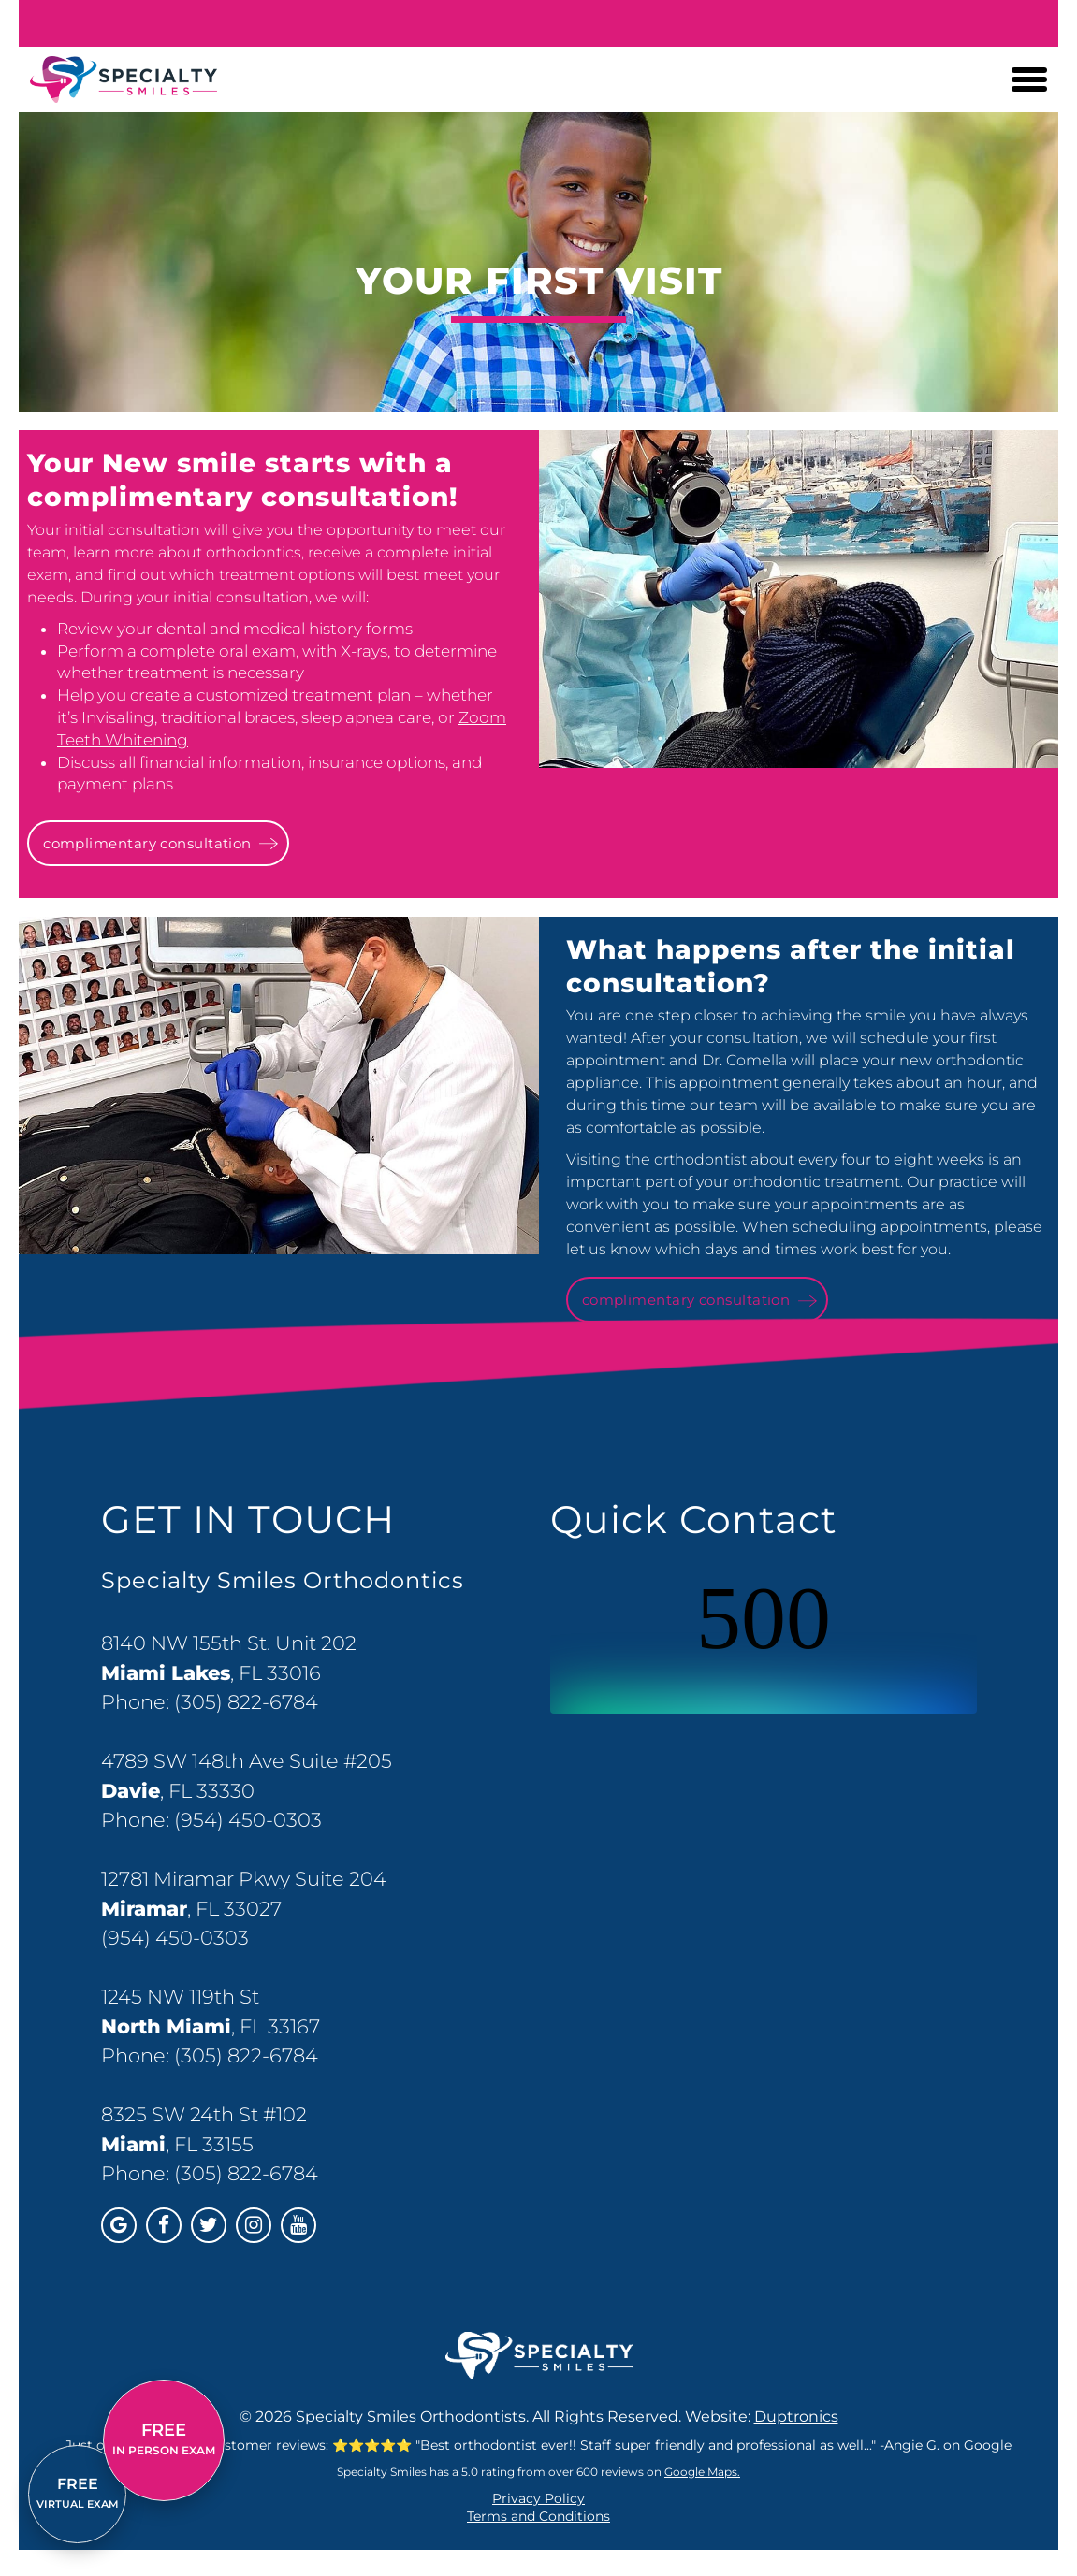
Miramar (144, 1908)
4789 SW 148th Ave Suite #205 (246, 1761)
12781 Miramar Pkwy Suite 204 (243, 1878)
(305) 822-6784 (246, 1702)
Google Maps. (702, 2472)
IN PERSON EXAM (163, 2438)
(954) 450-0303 (248, 1819)
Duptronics (796, 2416)
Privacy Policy (538, 2498)
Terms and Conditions (538, 2516)
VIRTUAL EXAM (77, 2493)
